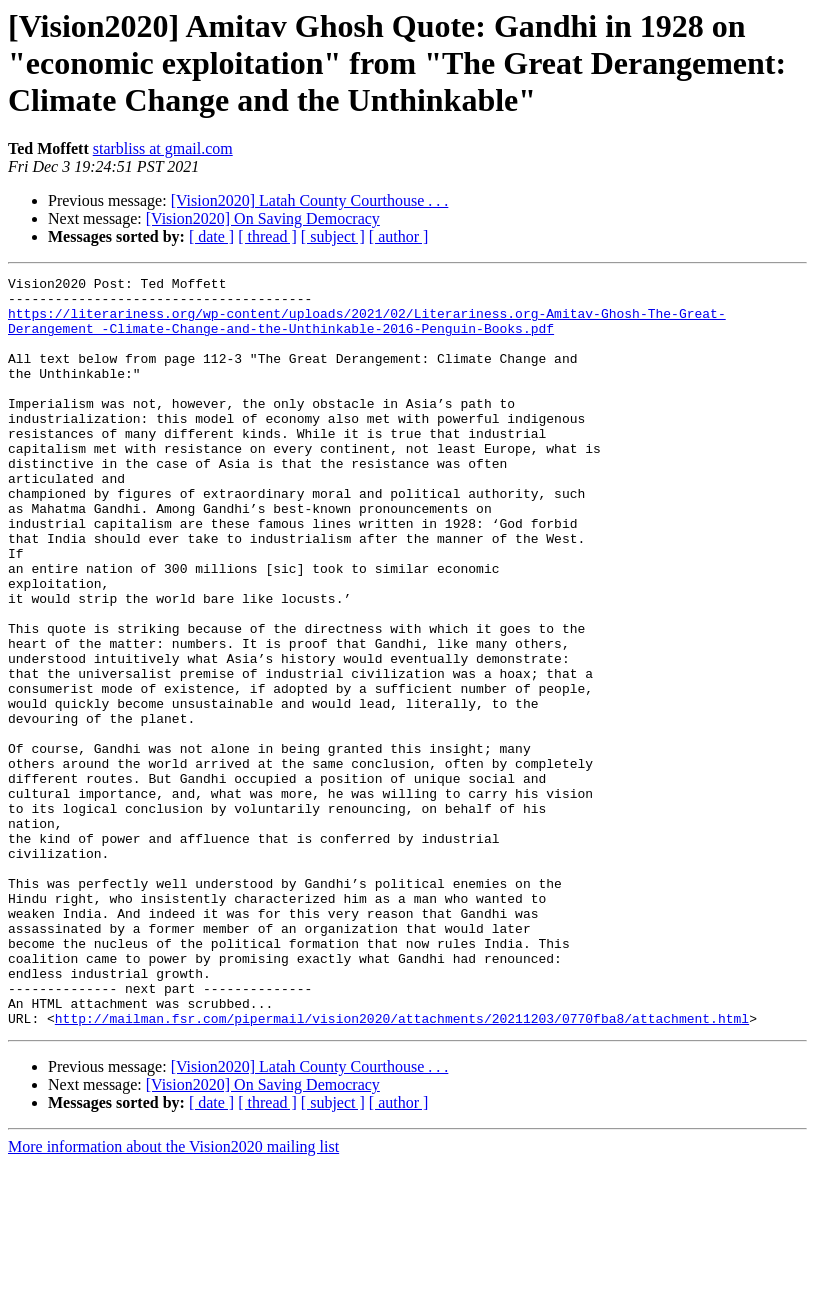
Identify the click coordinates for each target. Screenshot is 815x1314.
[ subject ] (333, 236)
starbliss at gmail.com (163, 148)
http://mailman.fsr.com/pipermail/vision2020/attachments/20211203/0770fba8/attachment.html (402, 1168)
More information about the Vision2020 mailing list (173, 1296)
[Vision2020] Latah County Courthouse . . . (310, 200)
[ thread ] (267, 236)
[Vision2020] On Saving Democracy (263, 218)
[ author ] (399, 236)
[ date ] (211, 236)
